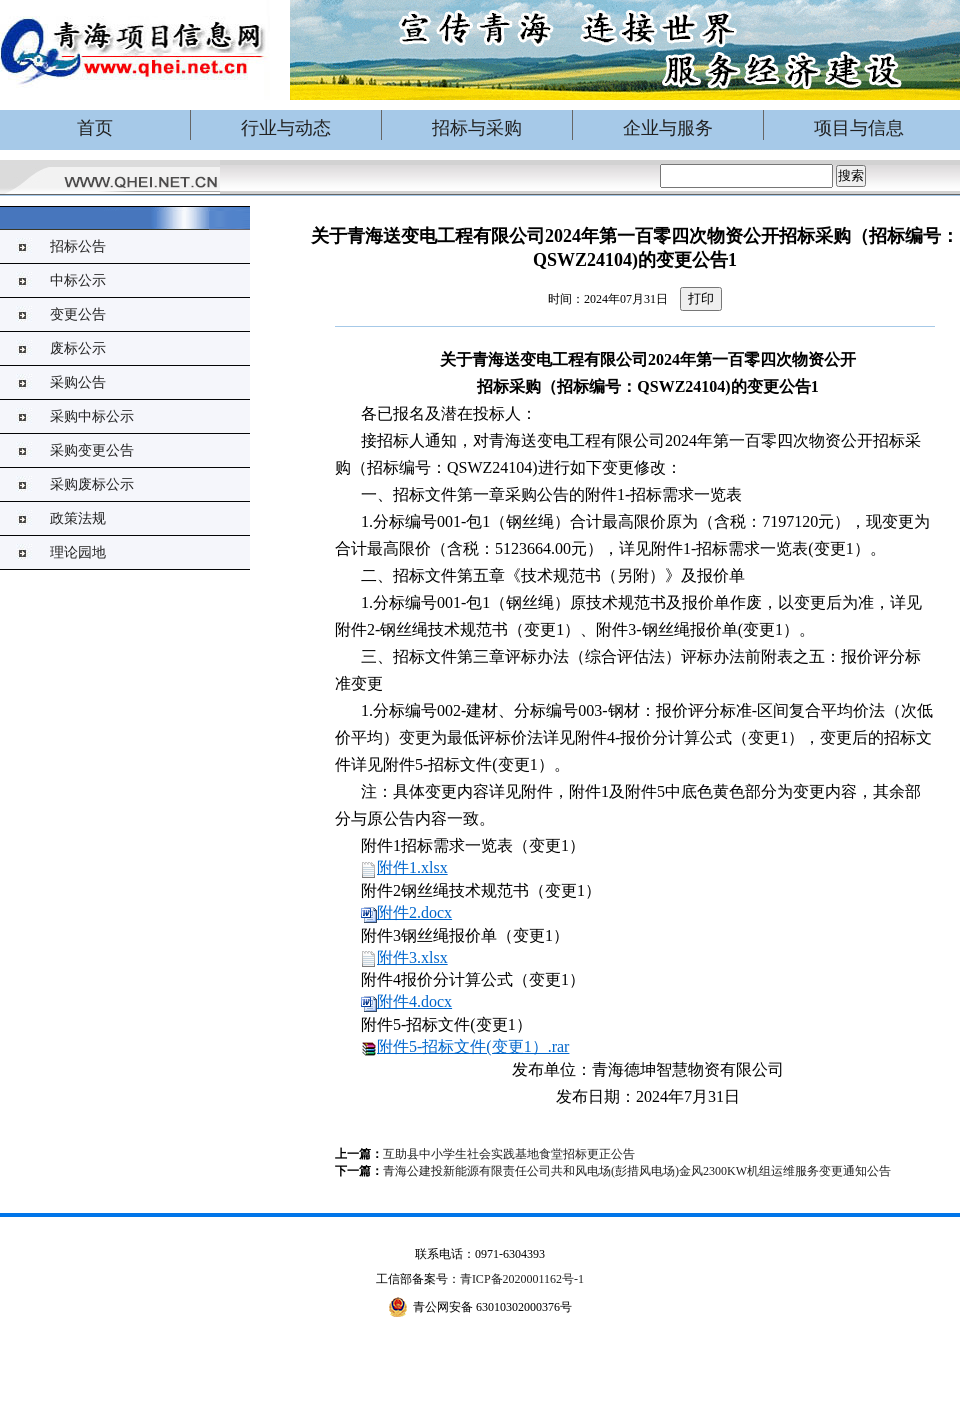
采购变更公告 (92, 450)
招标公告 (78, 246)
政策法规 (78, 518)
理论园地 (78, 552)
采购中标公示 (92, 416)
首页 (95, 128)
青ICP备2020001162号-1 (522, 1279)
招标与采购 (477, 128)
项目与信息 (859, 128)
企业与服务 (668, 128)
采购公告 (78, 382)
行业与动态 (286, 128)
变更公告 (78, 314)
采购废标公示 (92, 484)
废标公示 (78, 348)
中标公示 (78, 280)
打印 (701, 298)
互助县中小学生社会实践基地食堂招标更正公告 (509, 1154)
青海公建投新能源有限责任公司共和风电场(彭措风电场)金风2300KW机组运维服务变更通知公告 (637, 1171)
